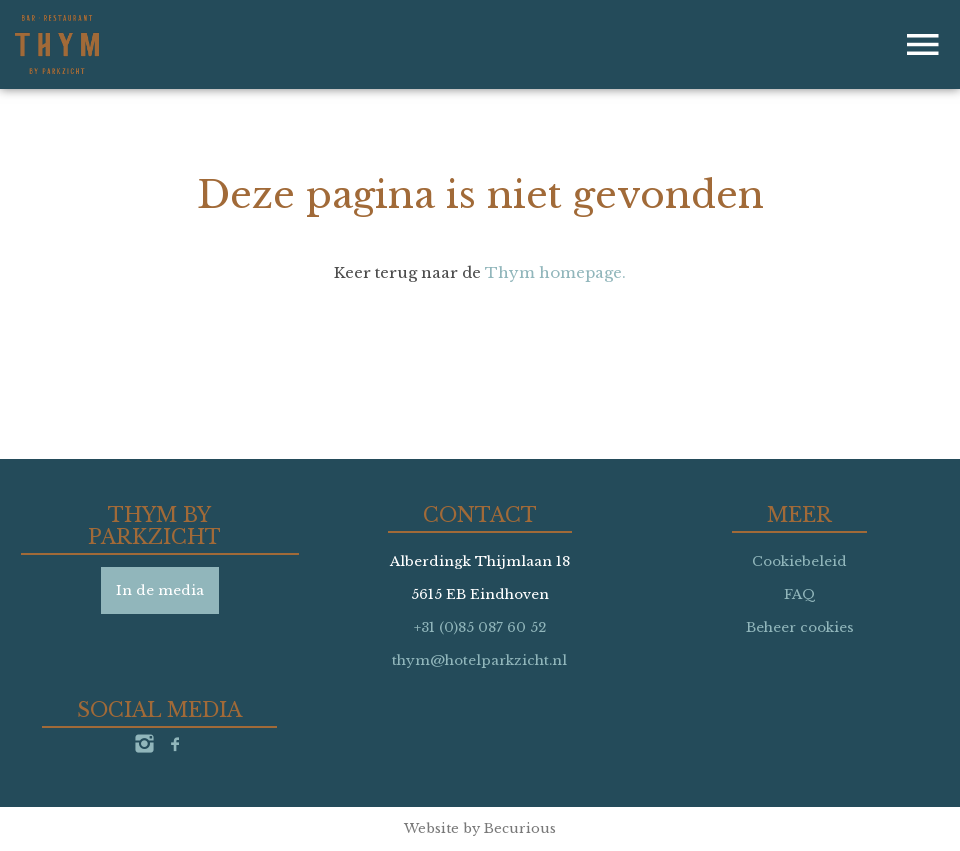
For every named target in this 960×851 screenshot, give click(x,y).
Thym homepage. (555, 272)
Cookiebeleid (799, 561)
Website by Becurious (480, 828)
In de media (160, 590)
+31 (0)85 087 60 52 (480, 627)
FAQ (800, 594)
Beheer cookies (800, 627)
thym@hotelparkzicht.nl (479, 660)
